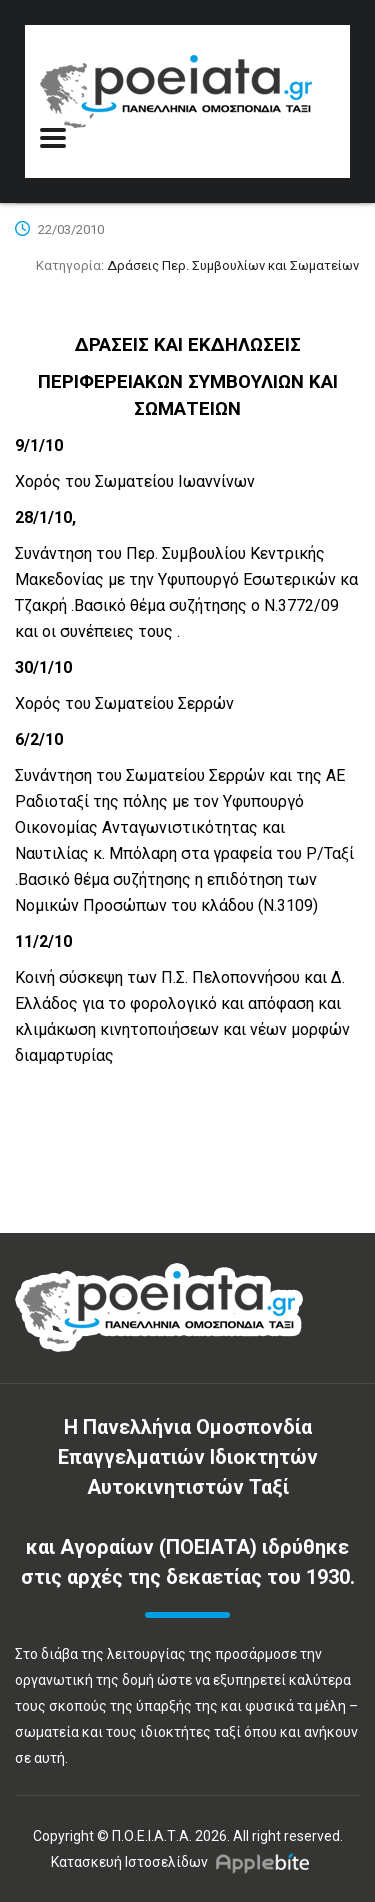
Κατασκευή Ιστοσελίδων (129, 1862)
